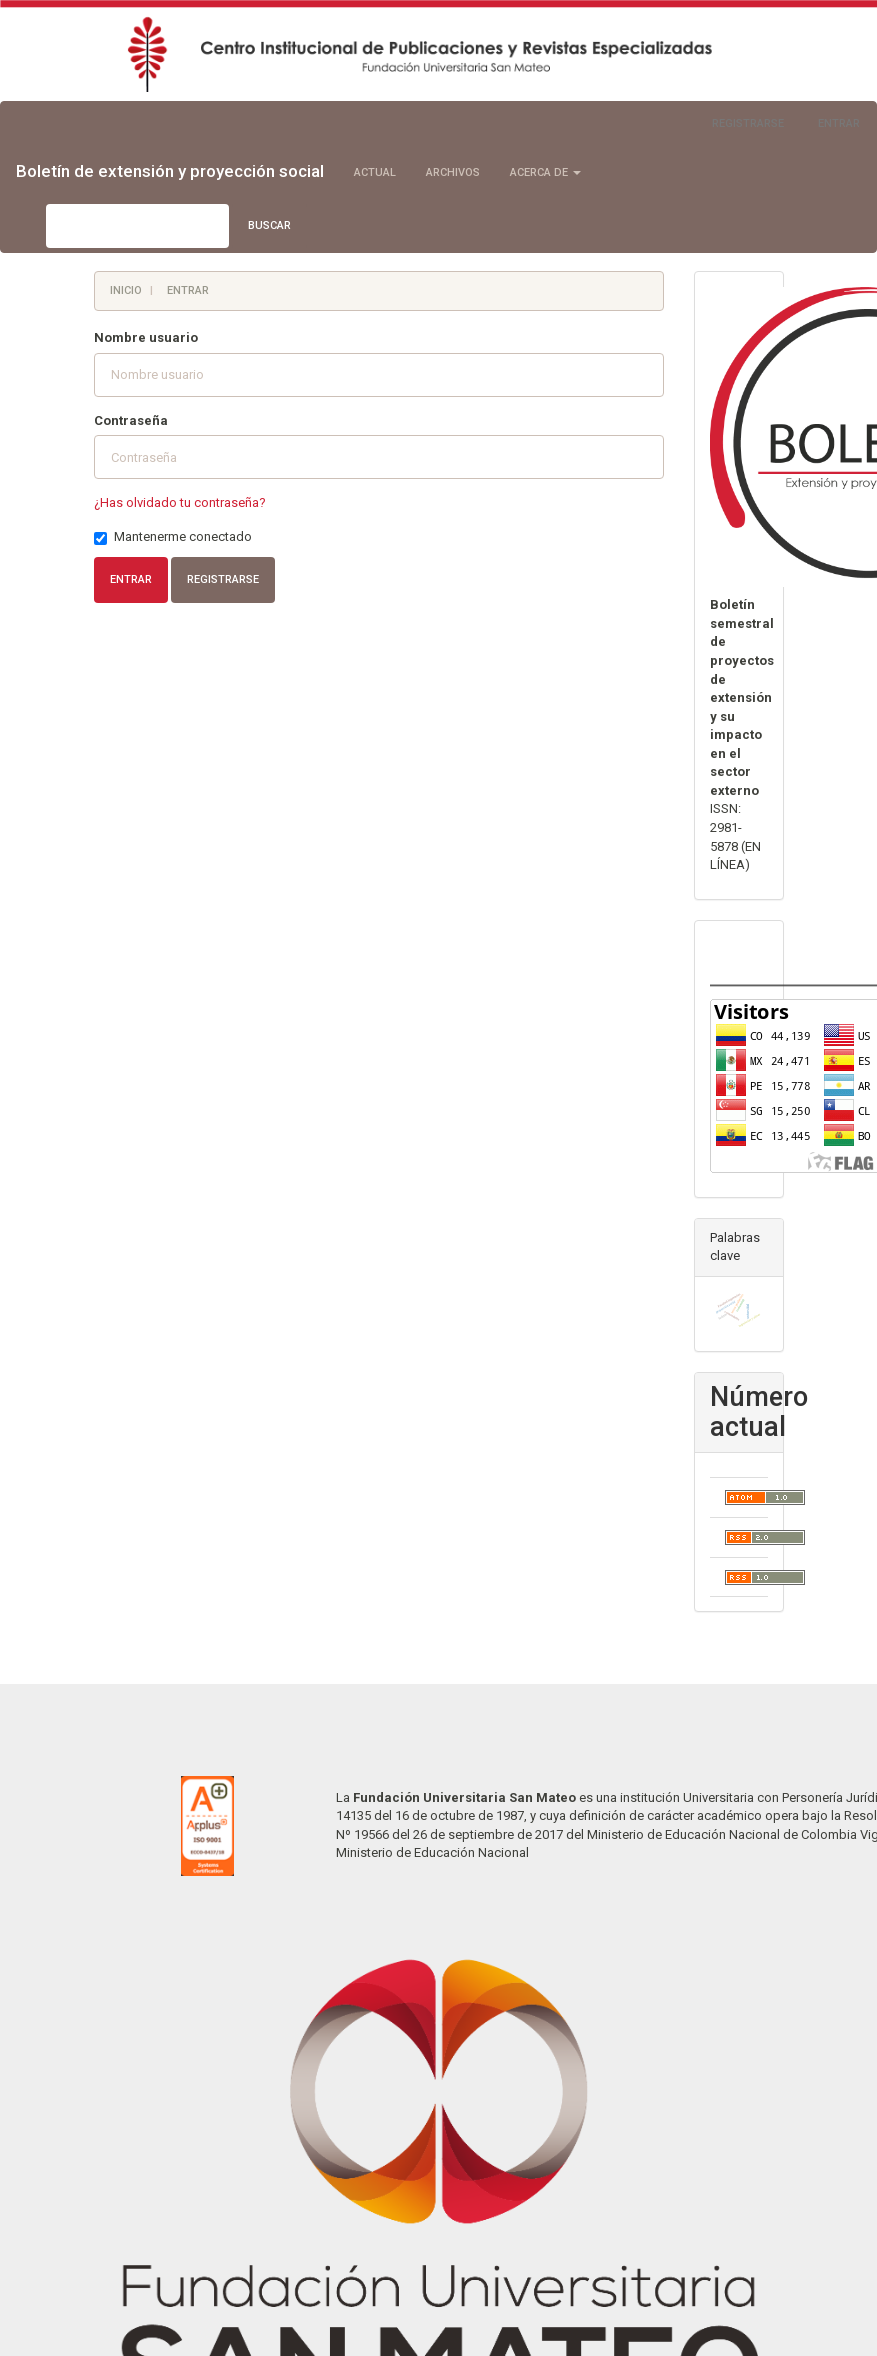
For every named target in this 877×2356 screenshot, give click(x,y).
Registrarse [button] (223, 579)
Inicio (126, 290)
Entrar (839, 123)
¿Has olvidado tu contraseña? (180, 502)
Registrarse (748, 123)
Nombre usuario (146, 337)
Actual (375, 172)
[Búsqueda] (137, 226)
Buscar (269, 225)
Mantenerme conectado (173, 537)
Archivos (453, 172)
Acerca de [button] (545, 172)
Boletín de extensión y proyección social (170, 171)
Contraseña (131, 420)
